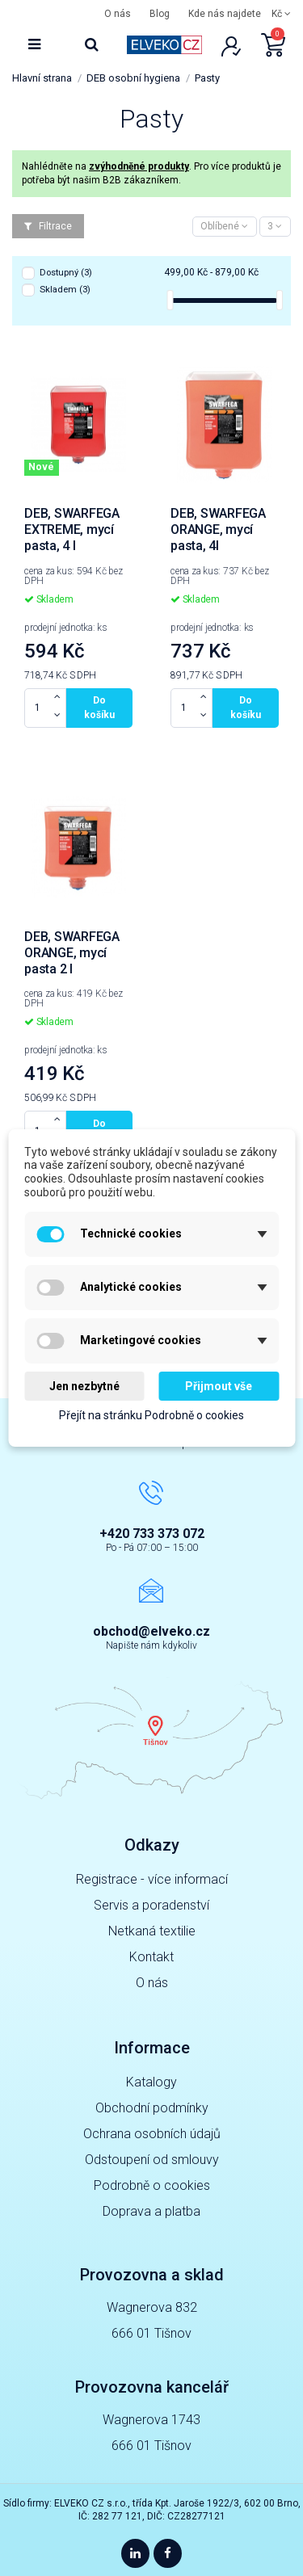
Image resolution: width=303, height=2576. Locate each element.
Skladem (65, 289)
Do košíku (99, 708)
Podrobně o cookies (152, 2185)
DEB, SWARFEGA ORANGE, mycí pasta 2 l (72, 953)
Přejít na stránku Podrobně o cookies (151, 1416)
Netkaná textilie (152, 1931)
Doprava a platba (151, 2211)
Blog (159, 13)
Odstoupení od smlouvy (152, 2159)
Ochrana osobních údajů (152, 2133)
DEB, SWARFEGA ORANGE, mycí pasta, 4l (218, 529)
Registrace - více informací (152, 1879)
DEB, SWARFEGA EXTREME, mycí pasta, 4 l (72, 529)
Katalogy (151, 2082)
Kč (281, 13)
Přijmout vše (218, 1386)
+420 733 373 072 (151, 1533)
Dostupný (66, 272)
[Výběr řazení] (224, 226)
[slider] (169, 300)
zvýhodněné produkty (139, 166)
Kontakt (151, 1957)
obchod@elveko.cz (151, 1631)
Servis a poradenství (151, 1905)
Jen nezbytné (84, 1386)
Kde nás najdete (224, 13)
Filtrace (48, 226)
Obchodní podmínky (151, 2108)
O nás (117, 13)
